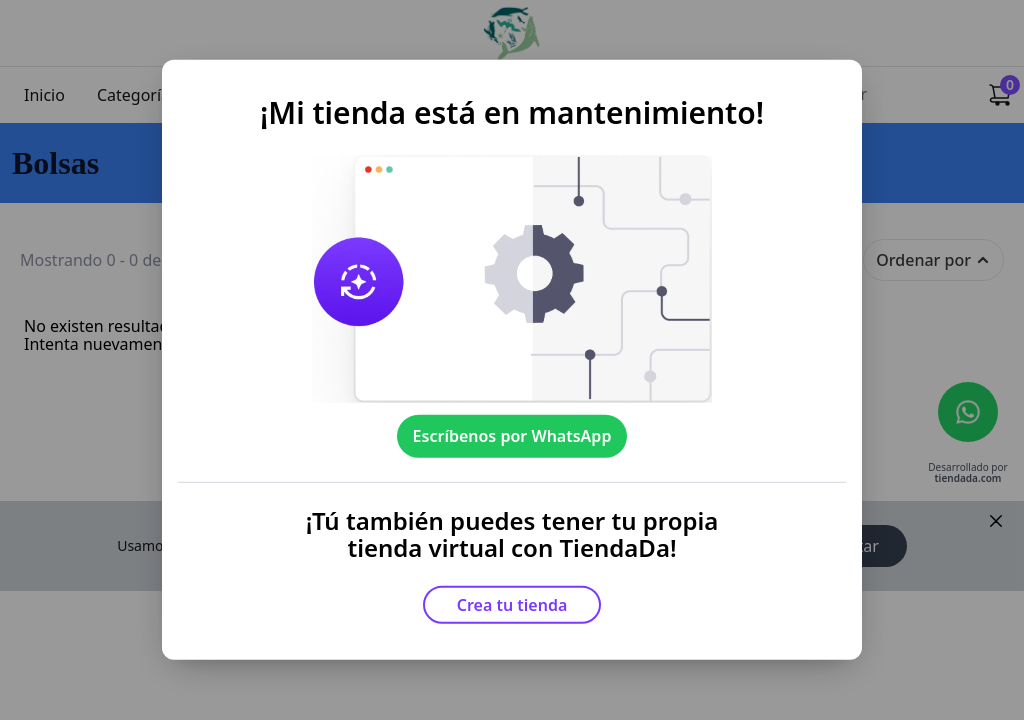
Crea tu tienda (512, 605)
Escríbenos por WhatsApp (512, 436)
